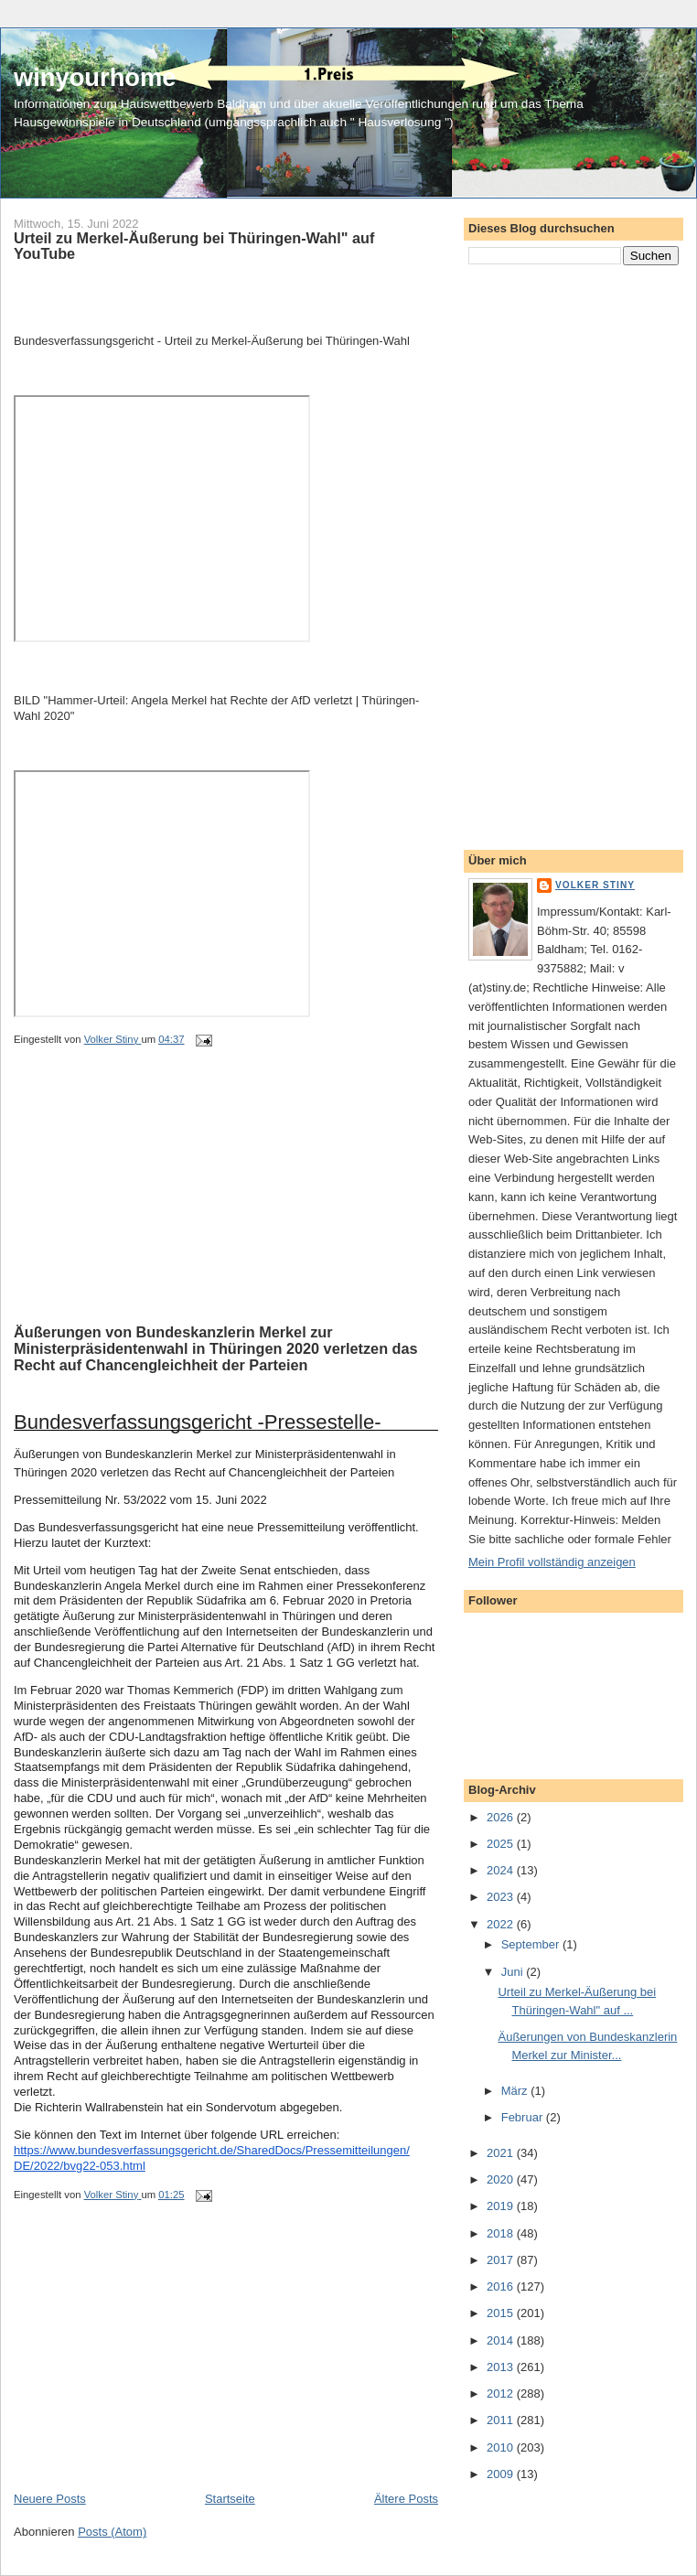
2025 (502, 1844)
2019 (502, 2206)
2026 (502, 1817)
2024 (502, 1870)
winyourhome (95, 77)
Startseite (230, 2499)
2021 (502, 2153)
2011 (502, 2420)
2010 (502, 2447)
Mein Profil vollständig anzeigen (552, 1562)
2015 (502, 2313)
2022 (502, 1924)
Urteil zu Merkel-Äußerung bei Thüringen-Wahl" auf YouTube (194, 246)
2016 (502, 2286)
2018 (502, 2233)
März (516, 2091)
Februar (523, 2117)
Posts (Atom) (112, 2531)
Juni (513, 1972)
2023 (502, 1897)
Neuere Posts (50, 2499)
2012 (502, 2393)
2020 (502, 2179)
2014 (502, 2340)
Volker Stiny (595, 885)
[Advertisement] (151, 1207)
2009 (502, 2474)
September (532, 1944)
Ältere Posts (406, 2499)
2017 (502, 2260)
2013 (502, 2367)
